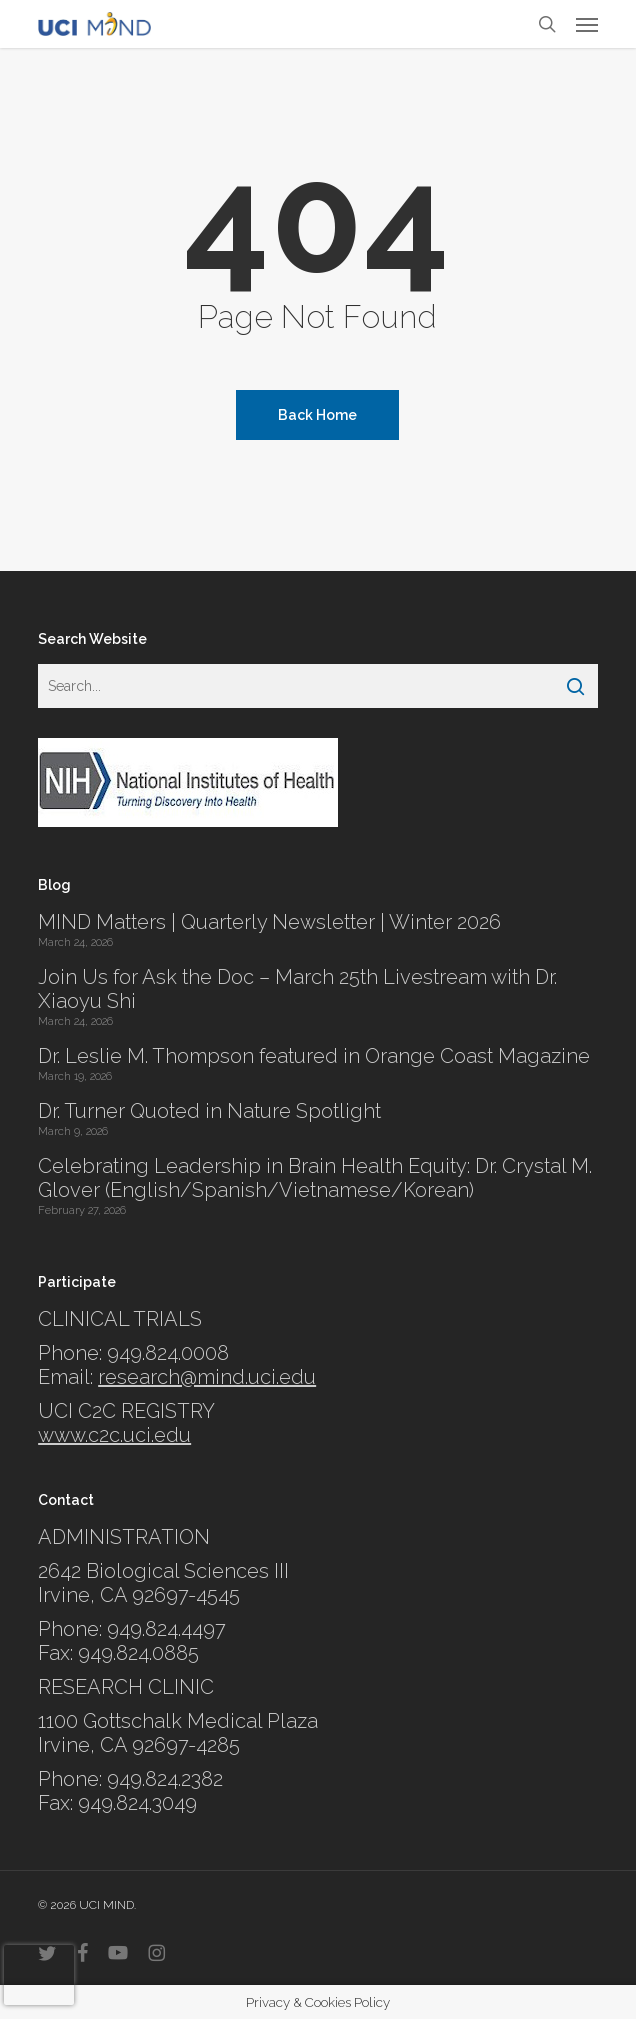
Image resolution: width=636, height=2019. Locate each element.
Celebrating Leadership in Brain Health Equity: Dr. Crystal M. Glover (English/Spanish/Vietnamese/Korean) (315, 1178)
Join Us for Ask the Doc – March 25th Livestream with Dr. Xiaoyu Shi (297, 989)
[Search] (575, 686)
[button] (587, 24)
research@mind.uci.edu (207, 1377)
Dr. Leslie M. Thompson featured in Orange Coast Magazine (314, 1056)
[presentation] (39, 1975)
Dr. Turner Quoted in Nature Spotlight (209, 1111)
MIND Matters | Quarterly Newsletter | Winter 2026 (269, 922)
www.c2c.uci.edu (114, 1435)
